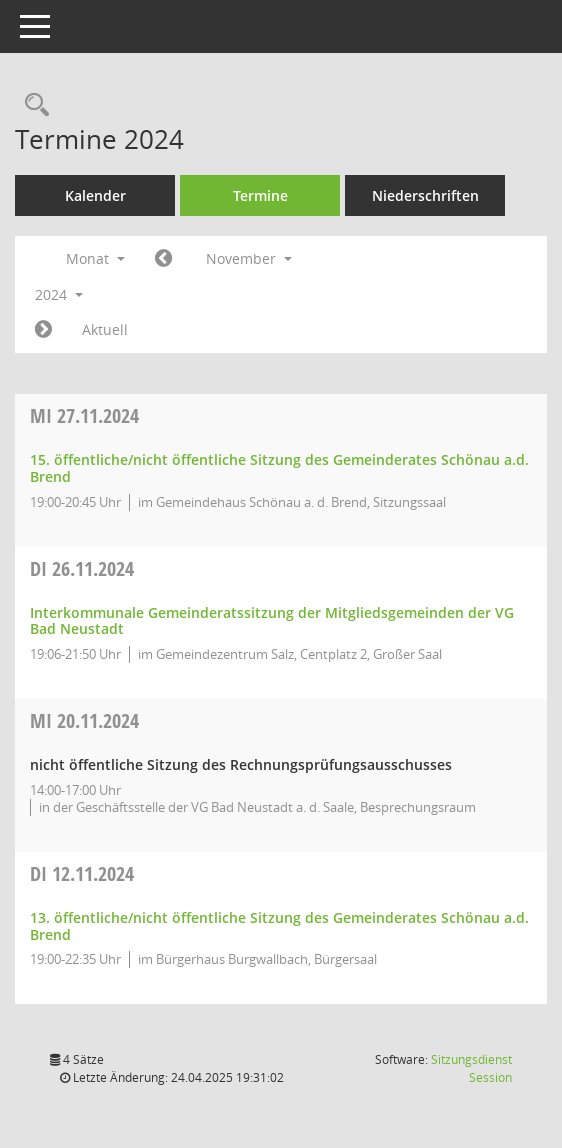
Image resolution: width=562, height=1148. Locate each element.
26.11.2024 (82, 568)
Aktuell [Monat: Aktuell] (105, 329)
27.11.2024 (84, 415)
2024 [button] (59, 294)
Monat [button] (95, 258)
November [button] (249, 258)
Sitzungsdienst (471, 1068)
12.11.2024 (82, 873)
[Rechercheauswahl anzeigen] (32, 105)
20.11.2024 (84, 720)
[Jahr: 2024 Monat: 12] (43, 330)
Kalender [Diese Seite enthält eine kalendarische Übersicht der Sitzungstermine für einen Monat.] (95, 195)
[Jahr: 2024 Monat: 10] (163, 259)
